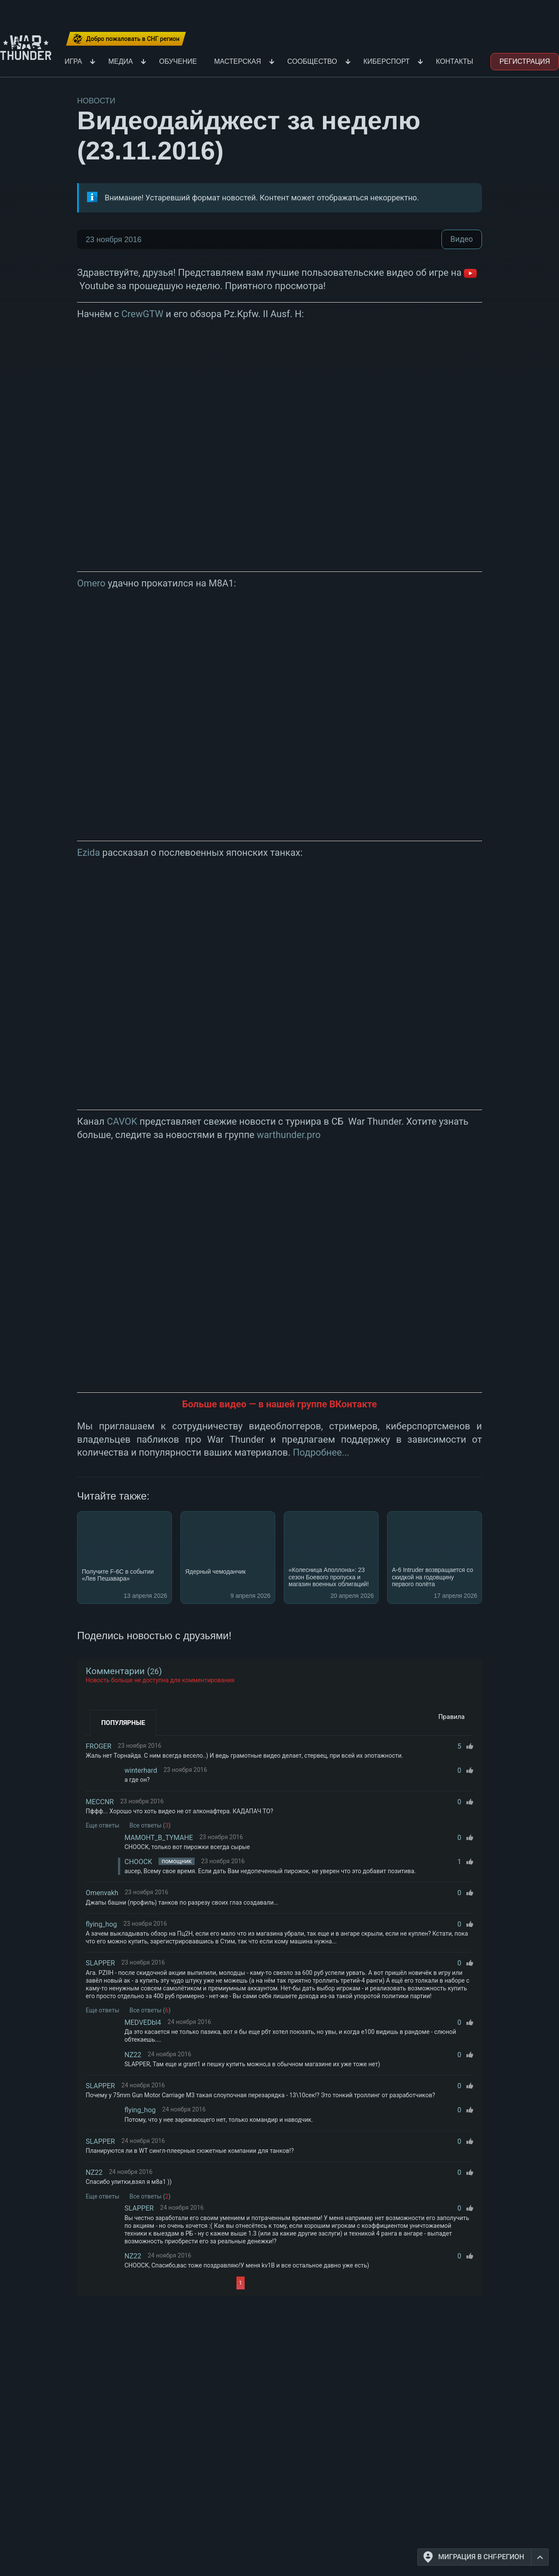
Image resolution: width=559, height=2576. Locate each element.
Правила (451, 1717)
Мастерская (237, 61)
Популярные (123, 1723)
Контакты (454, 61)
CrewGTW (142, 314)
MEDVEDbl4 (142, 2022)
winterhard (140, 1770)
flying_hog (101, 1924)
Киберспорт (386, 61)
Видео (461, 239)
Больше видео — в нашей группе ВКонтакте (279, 1404)
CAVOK (122, 1121)
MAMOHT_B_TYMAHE (158, 1838)
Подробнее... (321, 1452)
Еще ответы (102, 1825)
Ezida (88, 852)
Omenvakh (102, 1893)
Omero (91, 583)
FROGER (99, 1746)
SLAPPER (100, 1963)
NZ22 (132, 2055)
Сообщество (312, 61)
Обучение (178, 61)
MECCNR (100, 1802)
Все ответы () (150, 1825)
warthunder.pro (288, 1134)
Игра (73, 61)
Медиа (120, 61)
